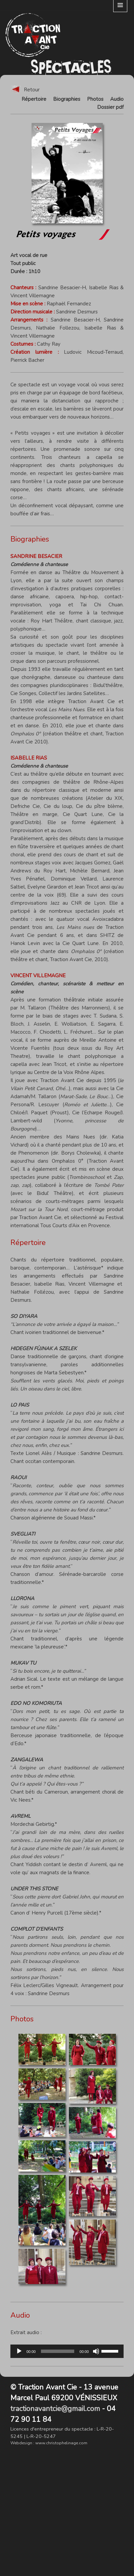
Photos (95, 99)
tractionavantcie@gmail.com (55, 2409)
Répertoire (33, 99)
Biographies (66, 99)
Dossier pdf (110, 107)
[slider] (57, 2351)
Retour (25, 89)
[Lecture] (19, 2351)
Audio (117, 99)
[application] (67, 2351)
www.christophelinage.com (61, 2443)
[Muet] (96, 2351)
